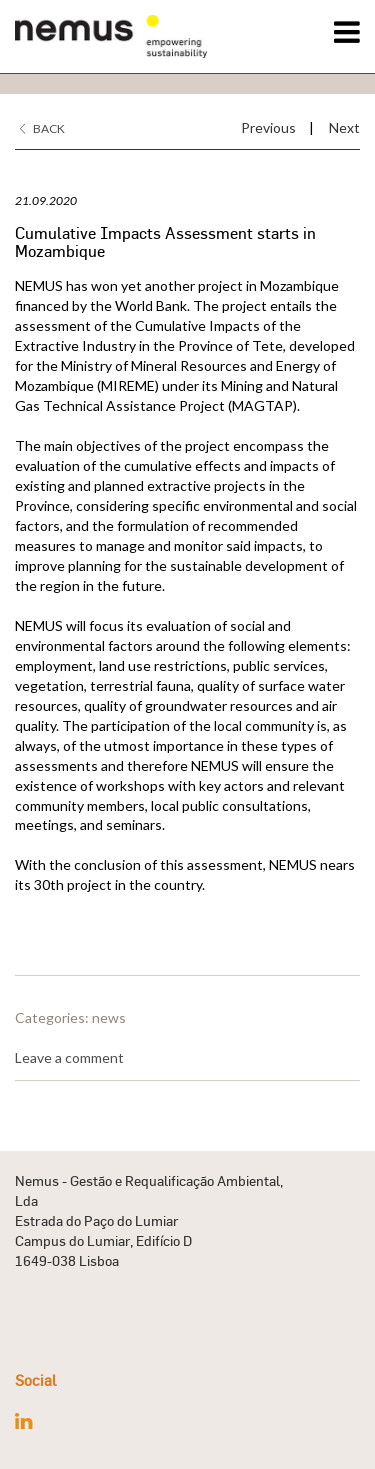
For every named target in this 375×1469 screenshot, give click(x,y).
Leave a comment (69, 1057)
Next (344, 127)
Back (42, 128)
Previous (268, 127)
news (109, 1017)
